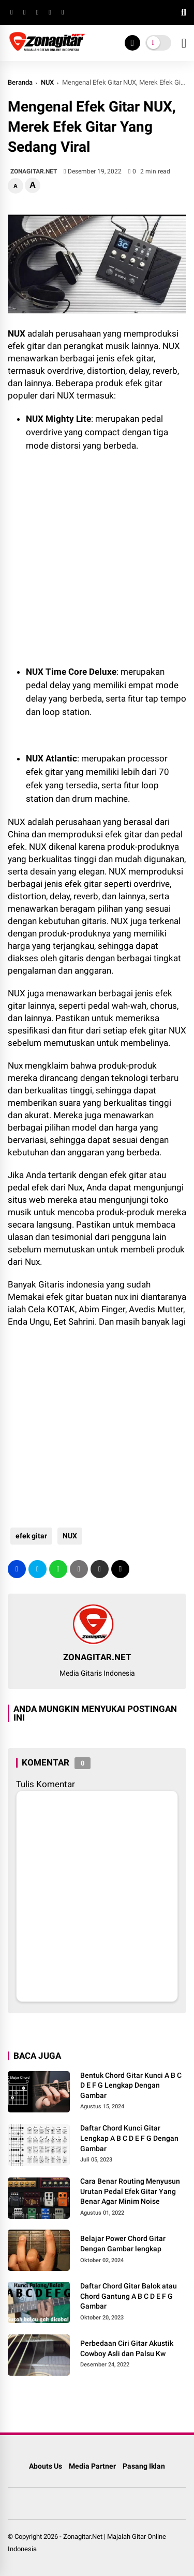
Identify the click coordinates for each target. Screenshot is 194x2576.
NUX (47, 82)
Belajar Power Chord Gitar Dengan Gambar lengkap (123, 2243)
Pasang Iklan (144, 2466)
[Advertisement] (90, 545)
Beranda (20, 82)
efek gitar (31, 1536)
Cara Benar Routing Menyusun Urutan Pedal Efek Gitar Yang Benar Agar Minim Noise (130, 2191)
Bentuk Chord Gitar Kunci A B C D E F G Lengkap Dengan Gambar (131, 2085)
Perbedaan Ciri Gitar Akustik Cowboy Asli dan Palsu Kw (126, 2348)
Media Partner (92, 2466)
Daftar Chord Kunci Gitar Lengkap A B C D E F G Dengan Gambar (129, 2138)
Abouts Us (45, 2466)
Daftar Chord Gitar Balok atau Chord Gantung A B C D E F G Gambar (128, 2296)
